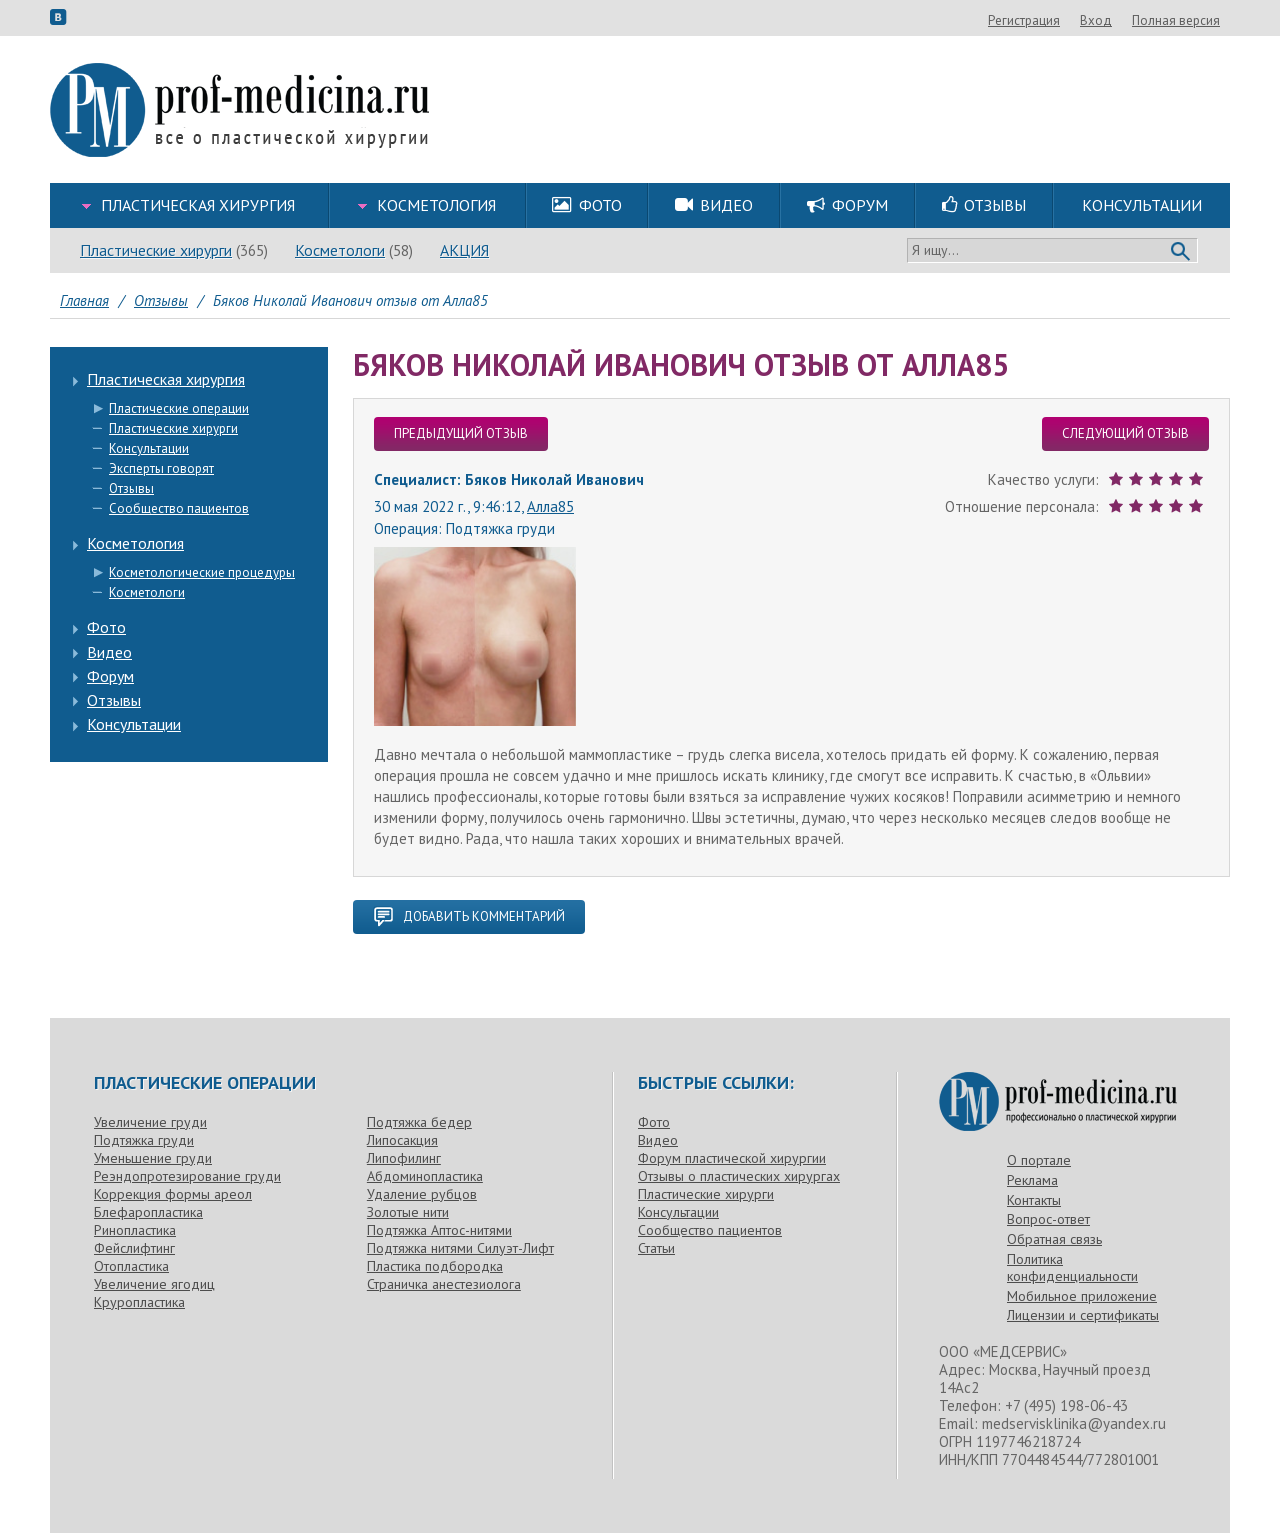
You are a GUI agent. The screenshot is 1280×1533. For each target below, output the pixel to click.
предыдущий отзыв (461, 433)
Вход (1204, 20)
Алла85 (550, 506)
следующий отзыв (1125, 433)
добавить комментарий (469, 917)
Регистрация (1132, 20)
